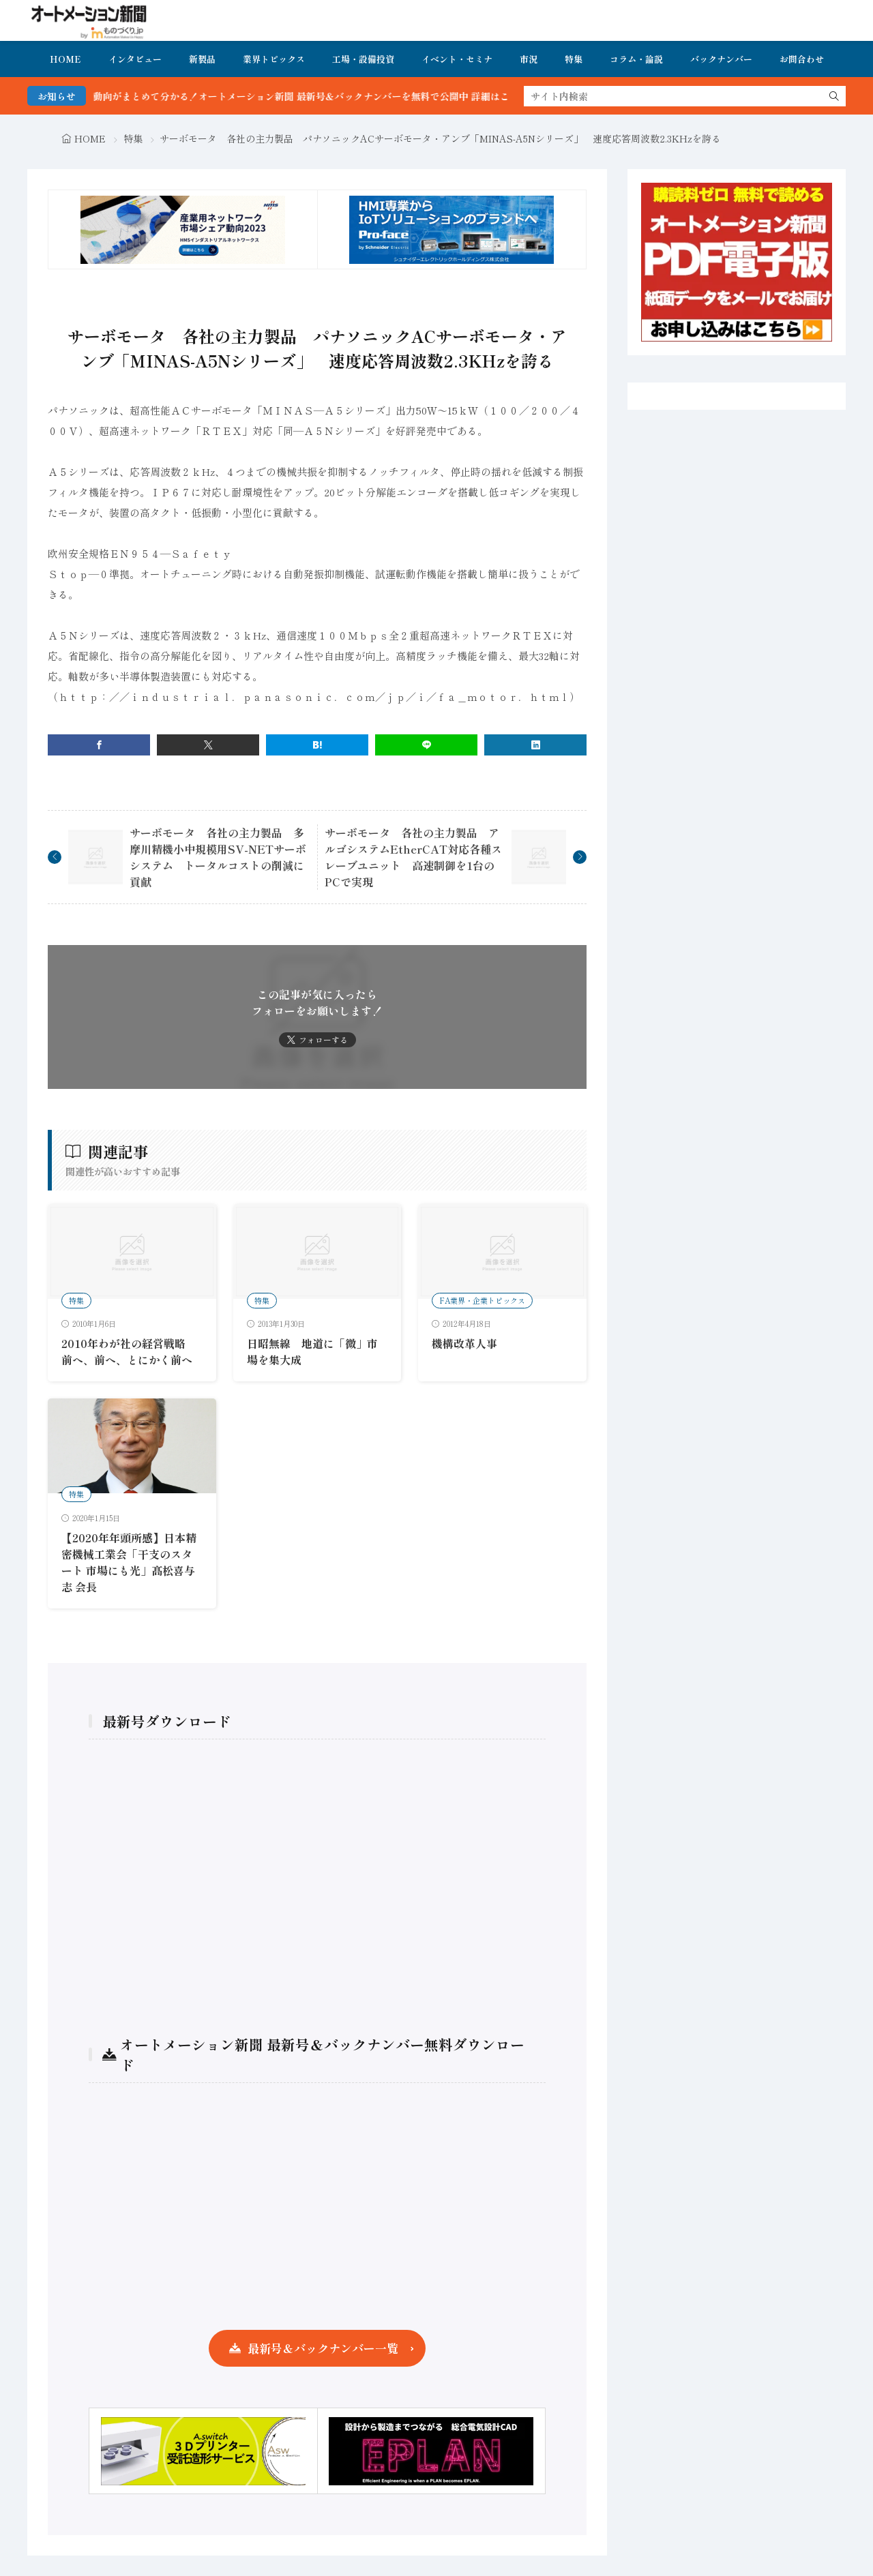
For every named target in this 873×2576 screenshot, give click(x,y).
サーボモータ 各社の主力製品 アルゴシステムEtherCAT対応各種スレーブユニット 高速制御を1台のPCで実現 (413, 857)
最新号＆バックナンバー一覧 (323, 2347)
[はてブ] (317, 744)
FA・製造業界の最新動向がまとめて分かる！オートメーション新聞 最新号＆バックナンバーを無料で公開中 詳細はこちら (289, 96)
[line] (426, 744)
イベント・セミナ (456, 59)
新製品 (202, 59)
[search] (834, 96)
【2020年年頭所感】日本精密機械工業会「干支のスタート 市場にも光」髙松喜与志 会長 (128, 1562)
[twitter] (208, 744)
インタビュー (135, 59)
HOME (65, 59)
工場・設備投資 (363, 59)
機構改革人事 (464, 1343)
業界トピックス (274, 59)
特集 (573, 59)
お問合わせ (802, 59)
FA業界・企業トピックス (482, 1300)
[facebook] (99, 744)
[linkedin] (535, 744)
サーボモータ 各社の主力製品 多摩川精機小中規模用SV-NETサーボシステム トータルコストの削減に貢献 (218, 857)
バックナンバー (721, 59)
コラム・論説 (636, 59)
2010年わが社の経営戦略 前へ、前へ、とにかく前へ (128, 1351)
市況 (528, 59)
